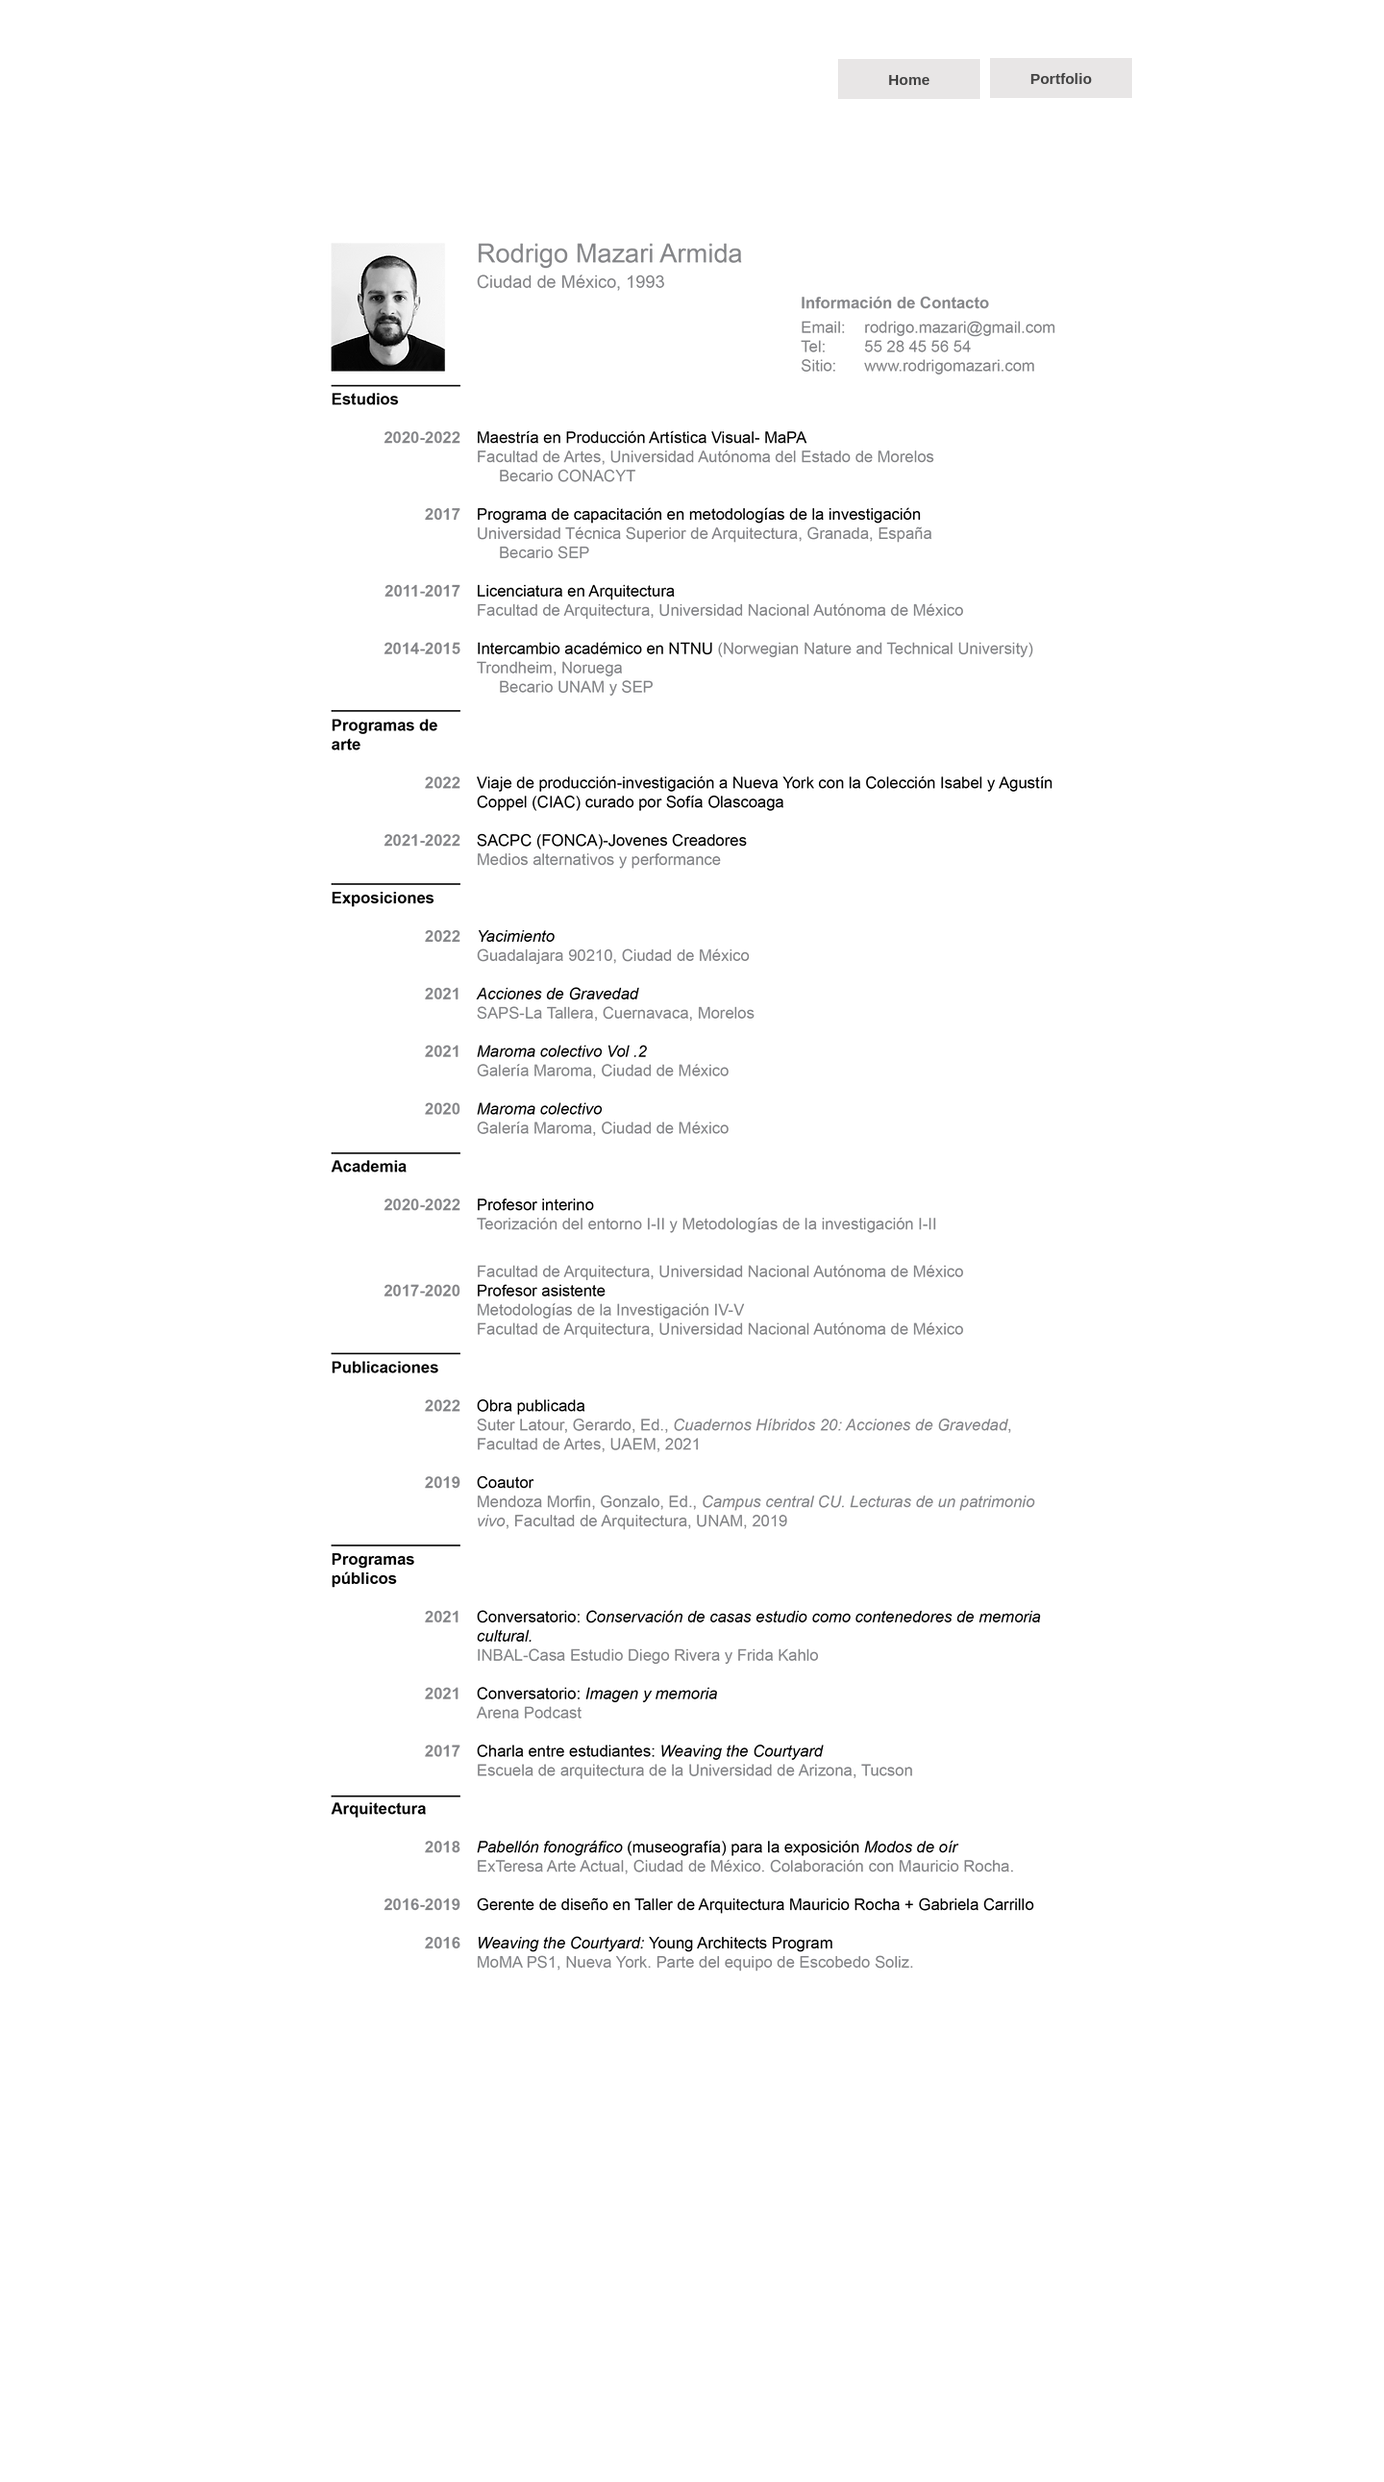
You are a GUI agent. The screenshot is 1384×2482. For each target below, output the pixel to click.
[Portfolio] (1061, 78)
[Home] (909, 79)
